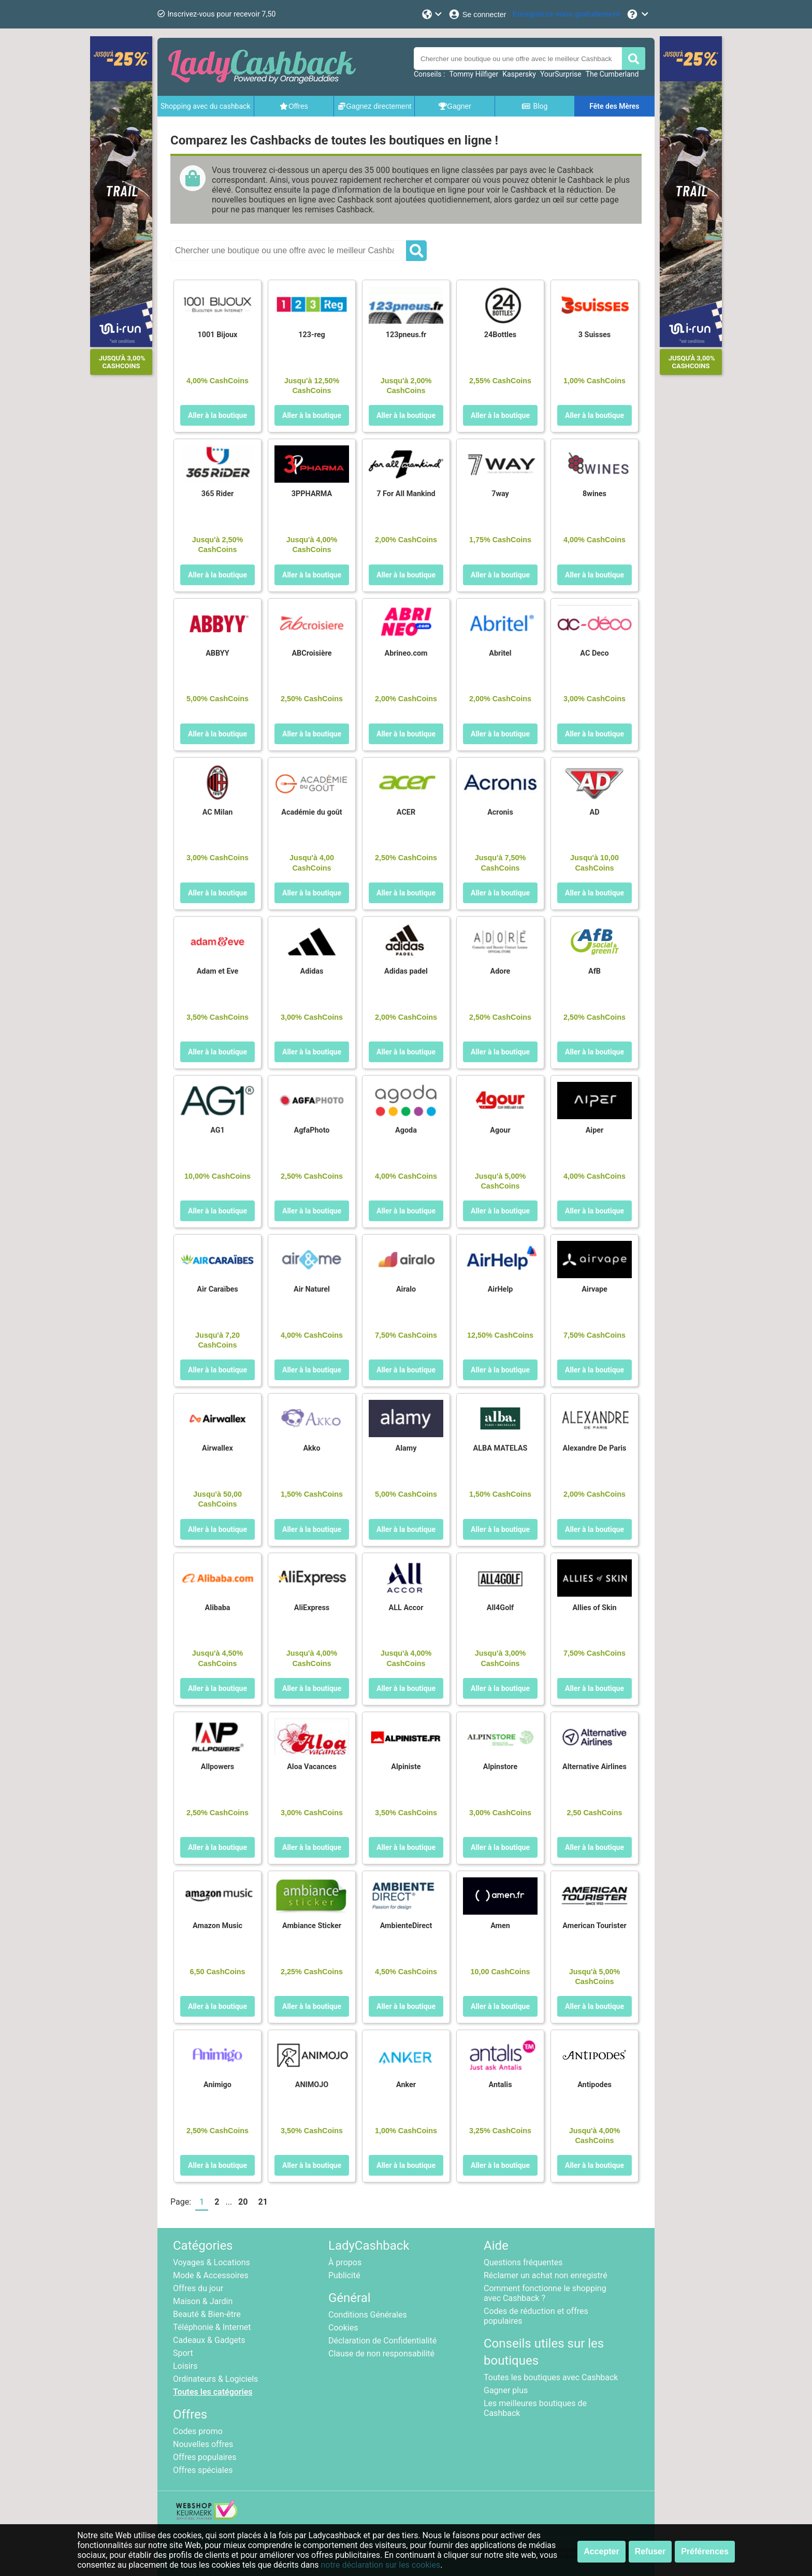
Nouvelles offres (203, 2444)
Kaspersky (519, 74)
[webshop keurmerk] (207, 2517)
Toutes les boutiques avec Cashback (551, 2377)
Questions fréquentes (523, 2262)
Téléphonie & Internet (212, 2327)
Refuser (650, 2551)
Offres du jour (198, 2288)
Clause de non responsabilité (381, 2353)
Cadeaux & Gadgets (209, 2340)
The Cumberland (612, 74)
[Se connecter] (477, 14)
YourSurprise (561, 74)
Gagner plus (506, 2390)
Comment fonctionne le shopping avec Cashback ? (545, 2293)
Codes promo (198, 2431)
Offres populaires (205, 2457)
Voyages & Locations (211, 2262)
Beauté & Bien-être (207, 2314)
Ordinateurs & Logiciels (215, 2379)
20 (243, 2202)
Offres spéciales (203, 2470)
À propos (344, 2262)
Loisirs (185, 2366)
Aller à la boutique (217, 415)
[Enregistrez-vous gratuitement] (566, 14)
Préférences (705, 2551)
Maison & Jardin (203, 2301)
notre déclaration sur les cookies (381, 2565)
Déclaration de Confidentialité (382, 2341)
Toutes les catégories (213, 2392)
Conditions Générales (367, 2315)
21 (262, 2202)
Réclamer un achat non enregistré (545, 2275)
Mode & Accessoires (211, 2275)
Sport (183, 2353)
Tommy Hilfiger (473, 74)
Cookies (343, 2328)
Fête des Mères (614, 106)
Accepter (601, 2551)
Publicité (344, 2275)
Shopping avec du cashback (206, 106)
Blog (534, 106)
